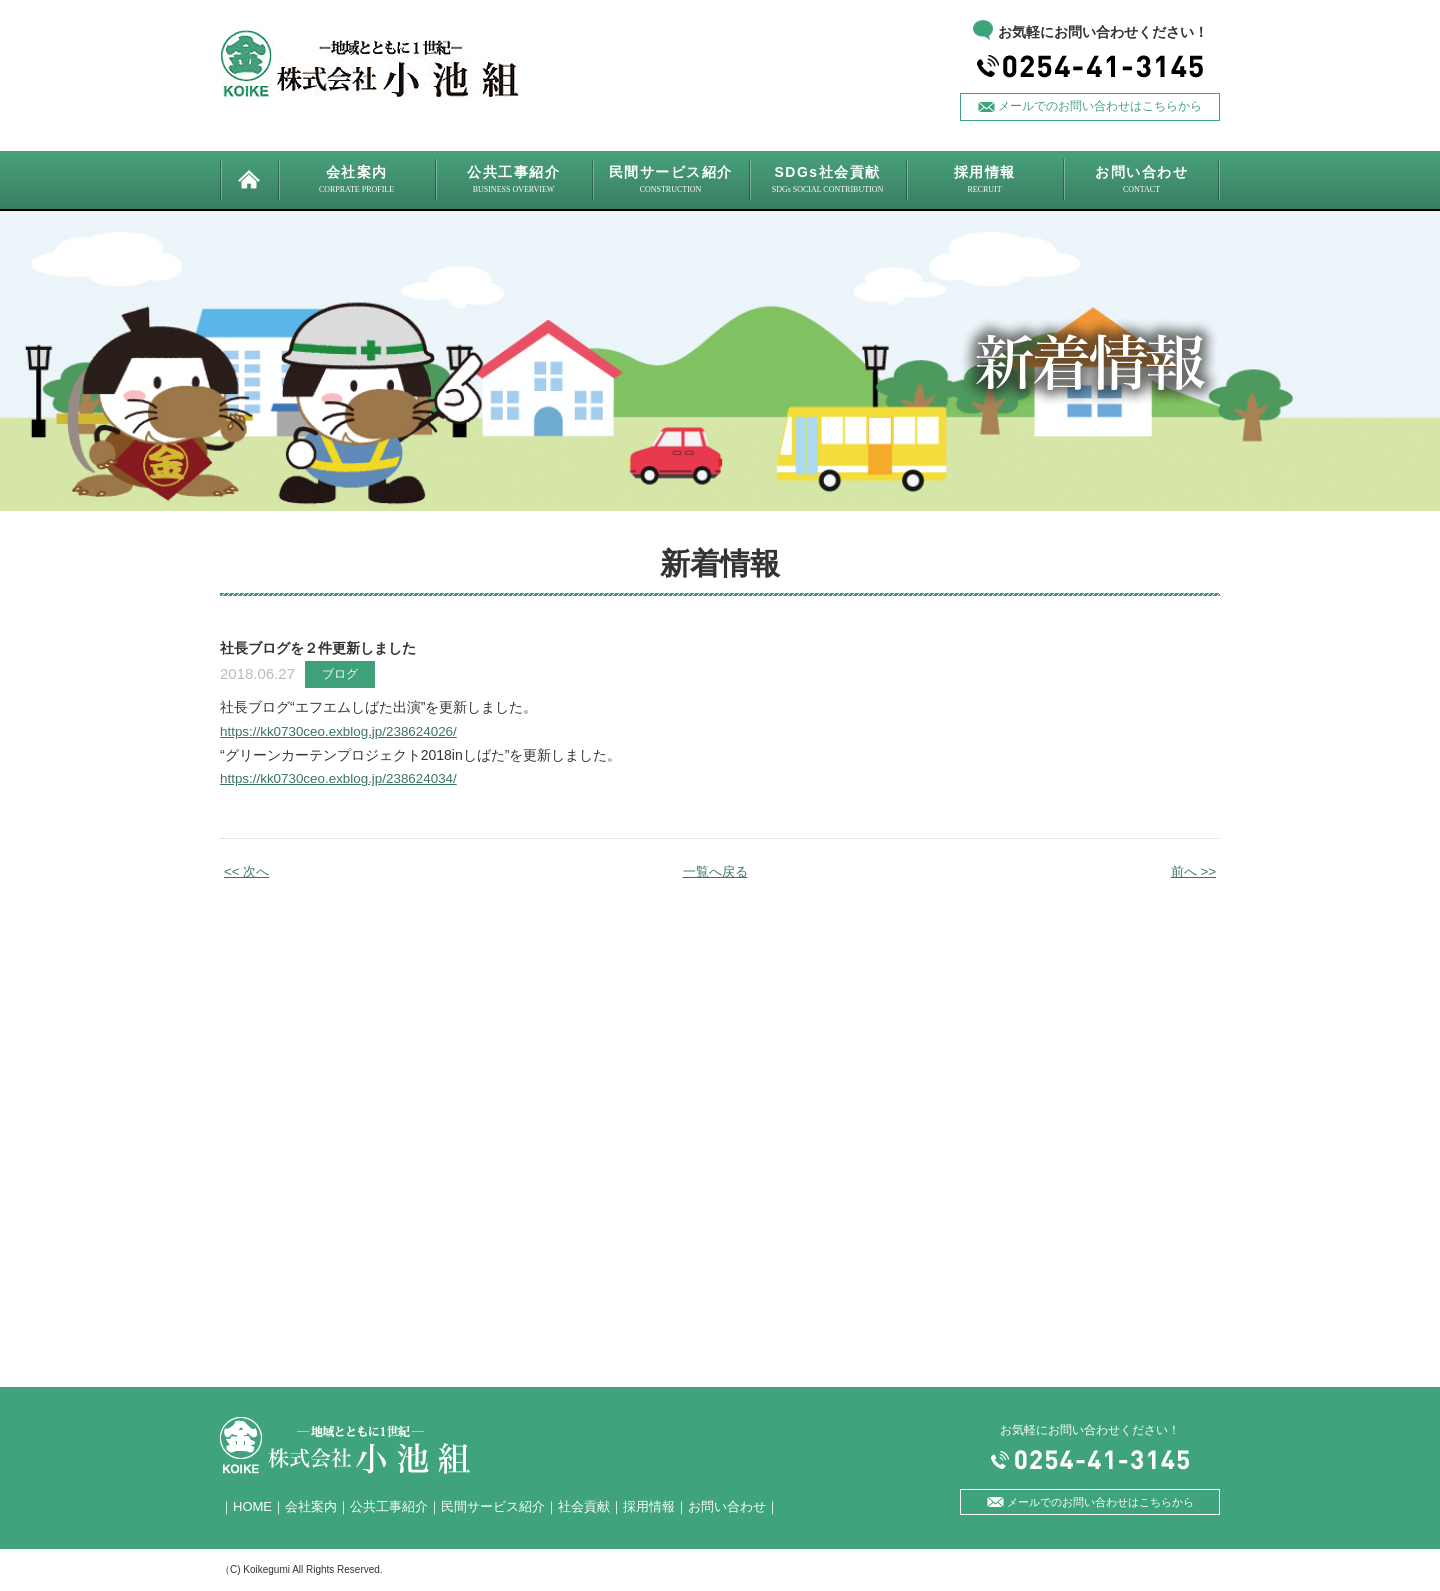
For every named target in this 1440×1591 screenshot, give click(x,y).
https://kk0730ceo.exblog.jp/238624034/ (344, 778)
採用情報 (649, 1506)
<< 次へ (248, 871)
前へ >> (1192, 871)
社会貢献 (584, 1506)
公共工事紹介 (389, 1506)
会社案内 (311, 1506)
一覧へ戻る (715, 871)
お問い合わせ (727, 1506)
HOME (252, 1506)
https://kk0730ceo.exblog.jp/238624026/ (344, 731)
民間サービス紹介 (493, 1506)
